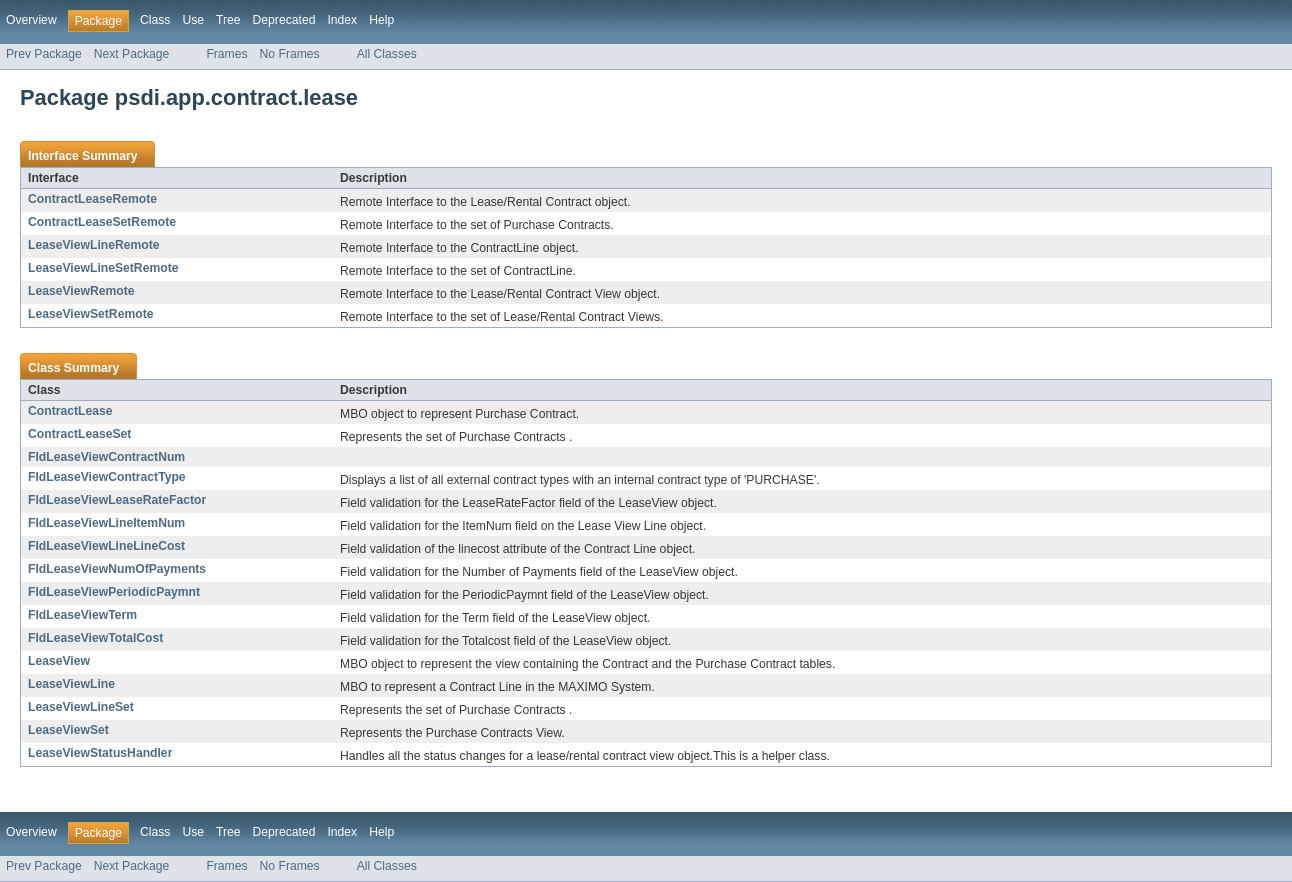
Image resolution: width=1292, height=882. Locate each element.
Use (193, 20)
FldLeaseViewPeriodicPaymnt (114, 592)
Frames (226, 54)
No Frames (290, 54)
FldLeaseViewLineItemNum (106, 523)
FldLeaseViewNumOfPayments (117, 569)
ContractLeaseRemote (92, 199)
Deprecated (284, 20)
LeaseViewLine (71, 684)
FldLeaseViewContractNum (106, 457)
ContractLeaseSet (79, 434)
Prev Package (44, 54)
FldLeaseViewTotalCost (95, 638)
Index (342, 20)
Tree (228, 20)
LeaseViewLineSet (81, 707)
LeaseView (59, 661)
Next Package (132, 54)
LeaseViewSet (68, 730)
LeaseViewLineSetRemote (103, 268)
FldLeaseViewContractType (107, 477)
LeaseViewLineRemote (94, 245)
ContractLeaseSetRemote (102, 222)
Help (381, 20)
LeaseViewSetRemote (90, 314)
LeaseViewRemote (81, 291)
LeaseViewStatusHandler (100, 753)
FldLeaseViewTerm (82, 615)
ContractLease (70, 411)
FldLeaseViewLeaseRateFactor (117, 500)
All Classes (387, 54)
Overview (31, 20)
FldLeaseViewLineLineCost (106, 546)
